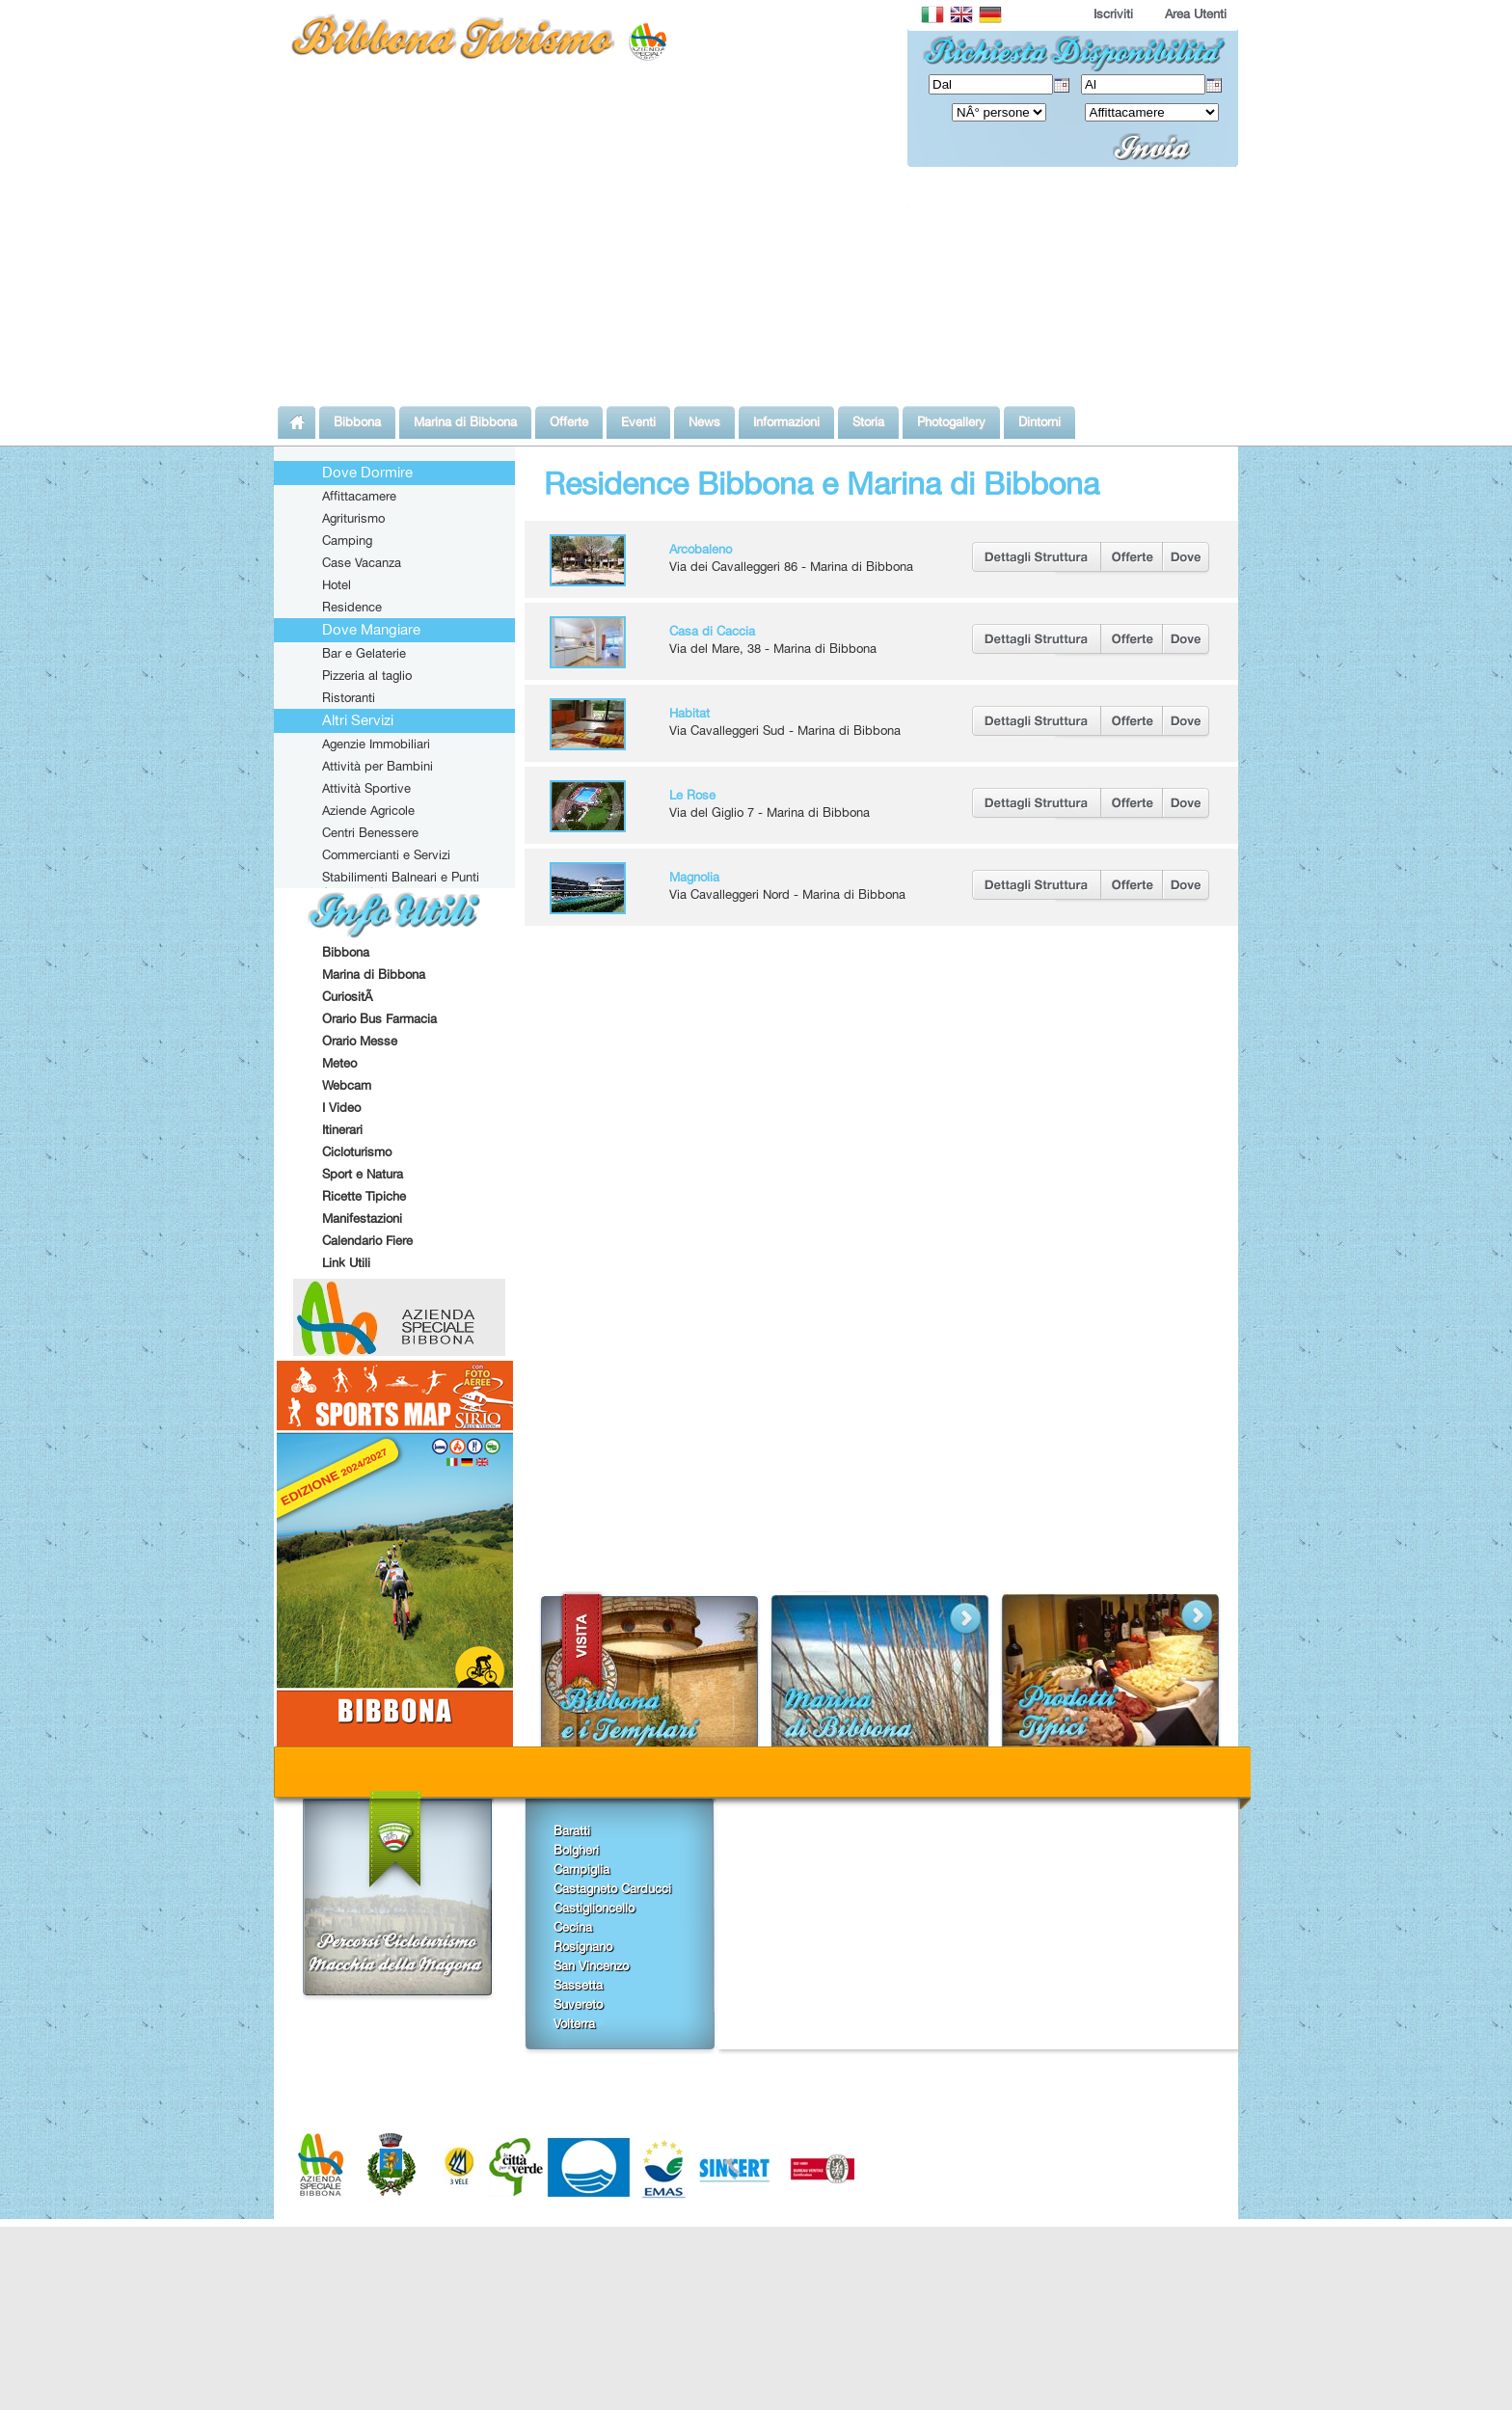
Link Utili (346, 1262)
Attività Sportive (366, 788)
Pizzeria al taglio (367, 675)
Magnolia (694, 876)
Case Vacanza (361, 562)
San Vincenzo (591, 1965)
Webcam (346, 1085)
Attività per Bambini (377, 765)
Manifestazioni (362, 1218)
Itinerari (342, 1129)
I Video (341, 1107)
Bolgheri (576, 1849)
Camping (347, 540)
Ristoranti (348, 697)
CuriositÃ (349, 996)
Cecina (573, 1927)
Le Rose (692, 794)
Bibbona (345, 952)
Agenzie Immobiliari (376, 743)
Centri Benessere (370, 832)
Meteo (339, 1062)
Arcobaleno (700, 548)
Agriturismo (353, 518)
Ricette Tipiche (364, 1196)
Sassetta (578, 1984)
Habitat (689, 712)
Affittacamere (359, 495)
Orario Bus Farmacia (379, 1018)
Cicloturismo (357, 1151)
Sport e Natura (362, 1173)
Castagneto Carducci (612, 1888)
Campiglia (581, 1869)
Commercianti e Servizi (386, 854)
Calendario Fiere (367, 1240)
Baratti (572, 1830)
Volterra (574, 2023)
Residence (352, 606)
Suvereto (578, 2004)
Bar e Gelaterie (364, 653)
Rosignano (583, 1946)
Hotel (336, 584)
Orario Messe (359, 1040)
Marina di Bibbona (373, 974)
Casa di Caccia (712, 630)
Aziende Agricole (368, 810)
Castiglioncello (594, 1907)
